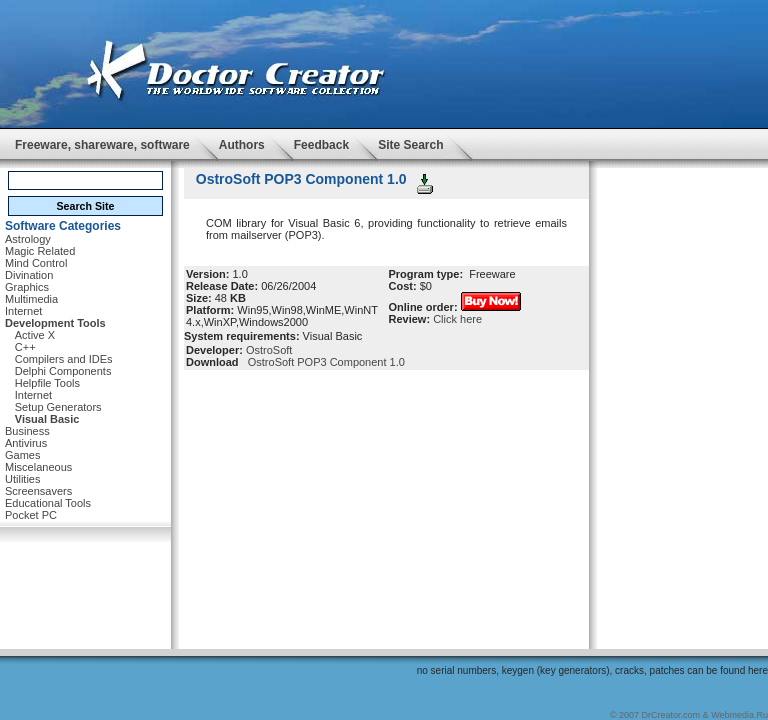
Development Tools (55, 323)
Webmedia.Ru (739, 715)
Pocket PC (31, 515)
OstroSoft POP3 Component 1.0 (323, 362)
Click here (457, 319)
